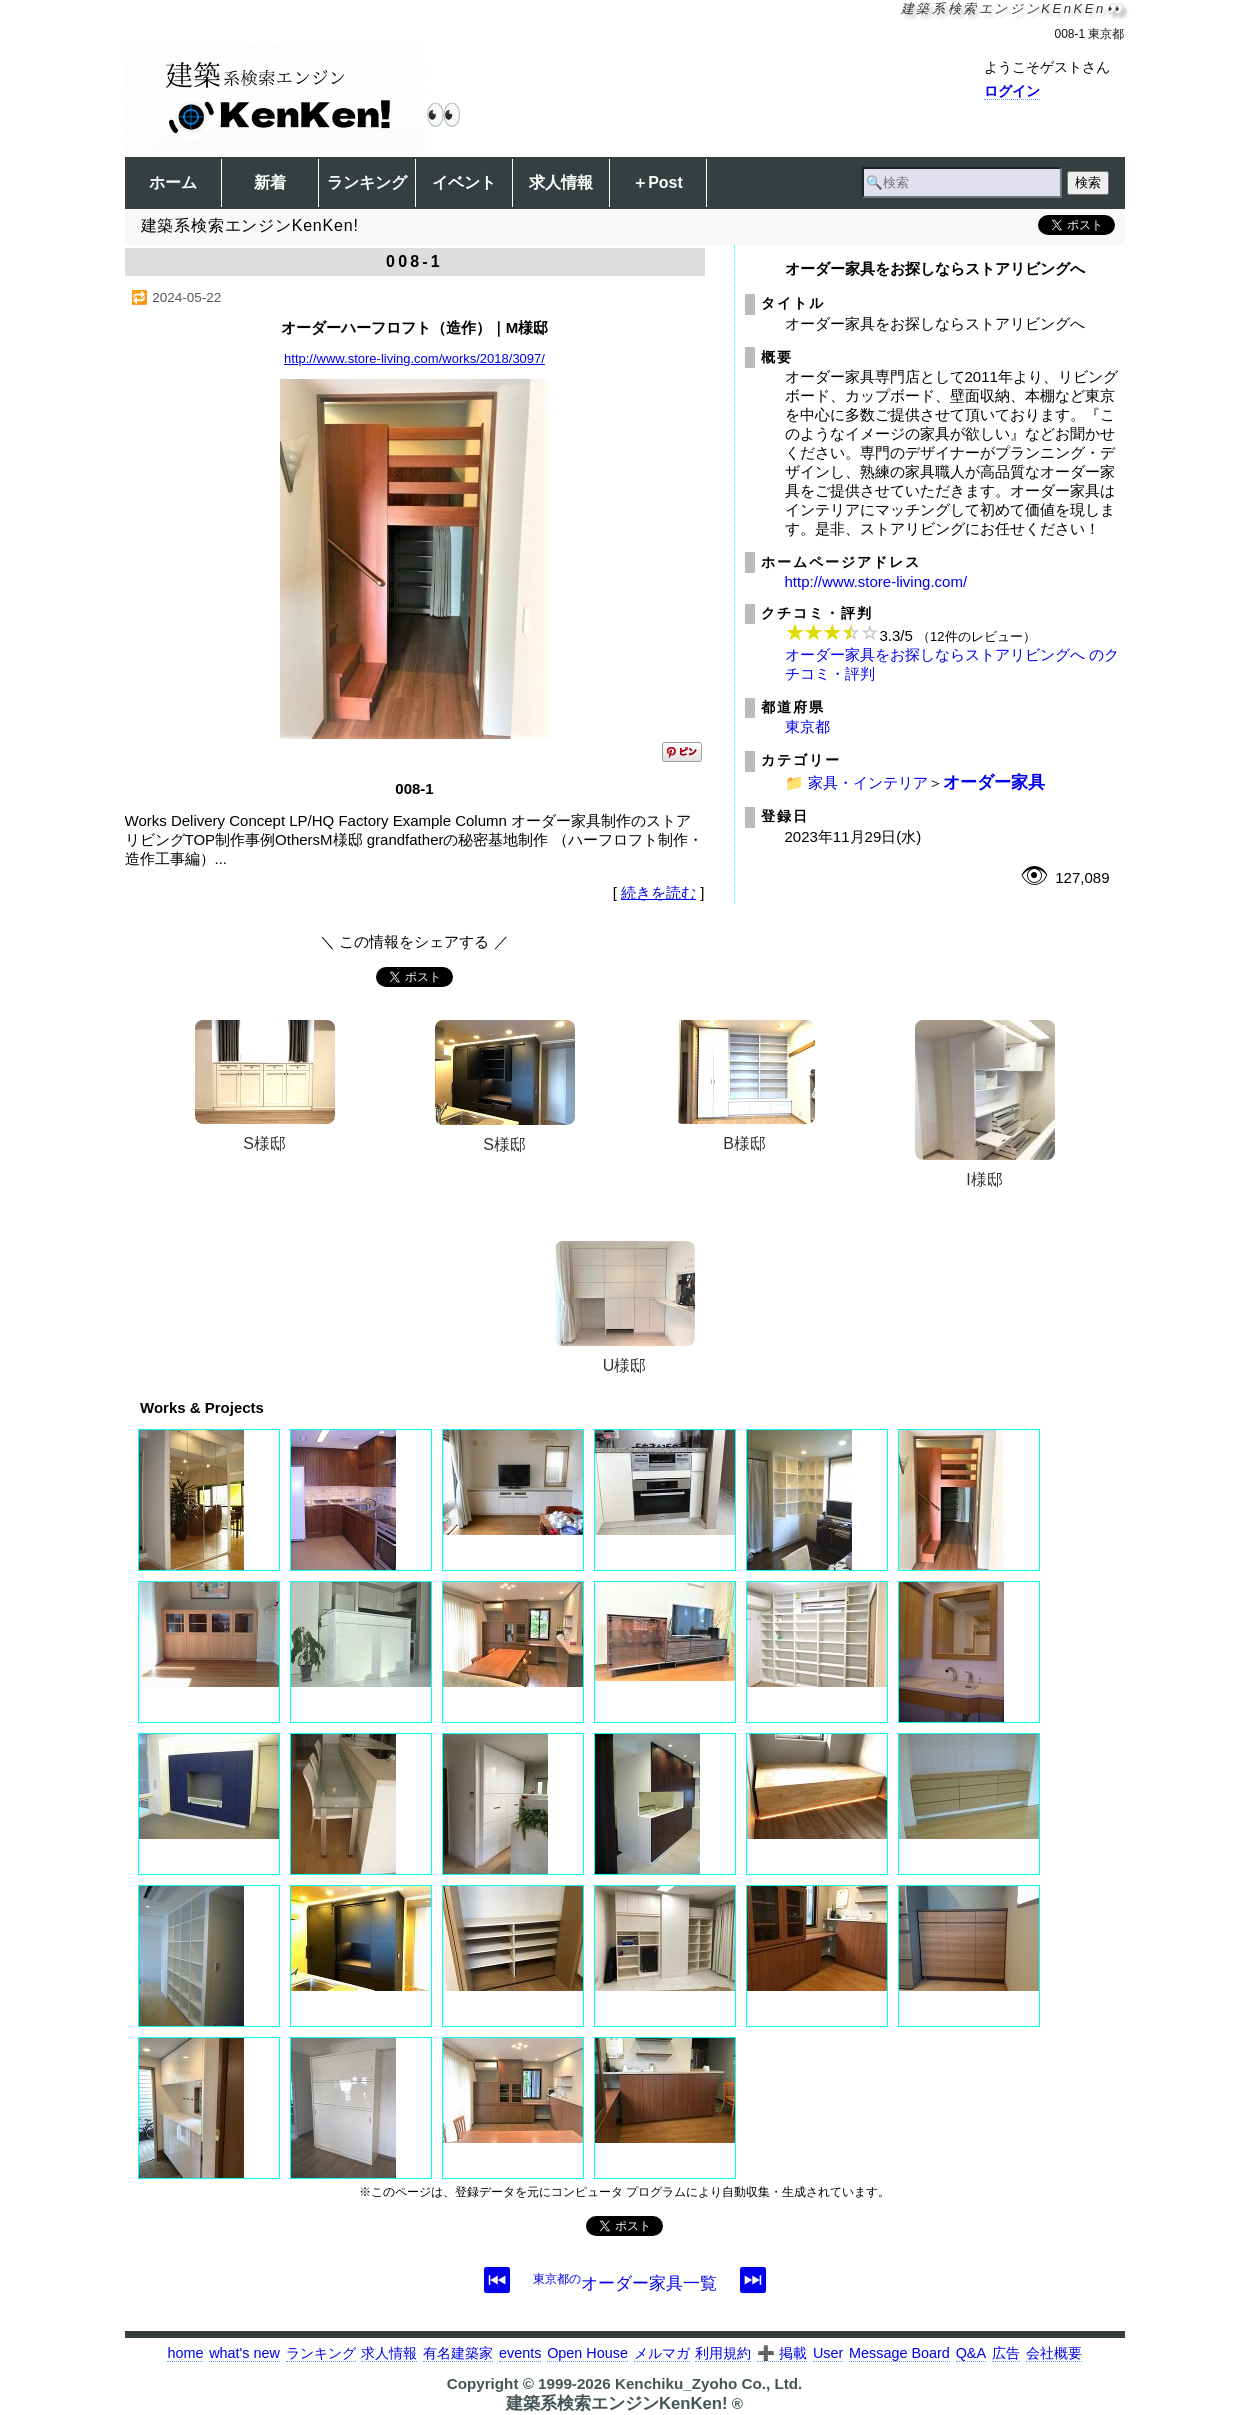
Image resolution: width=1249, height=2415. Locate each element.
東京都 (807, 726)
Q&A (971, 2353)
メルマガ (662, 2353)
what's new (244, 2353)
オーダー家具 (994, 782)
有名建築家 (458, 2353)
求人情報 (561, 182)
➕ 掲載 (782, 2353)
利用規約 (723, 2353)
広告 (1006, 2353)
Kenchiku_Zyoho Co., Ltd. (708, 2383)
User (828, 2353)
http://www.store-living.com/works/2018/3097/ (414, 358)
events (520, 2353)
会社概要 (1054, 2353)
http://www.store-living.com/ (876, 581)
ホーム (173, 182)
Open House (587, 2353)
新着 (270, 182)
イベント (464, 182)
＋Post (657, 182)
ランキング (367, 182)
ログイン (1012, 91)
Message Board (899, 2353)
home (185, 2353)
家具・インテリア (868, 782)
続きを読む (658, 892)
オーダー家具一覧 (625, 2283)
